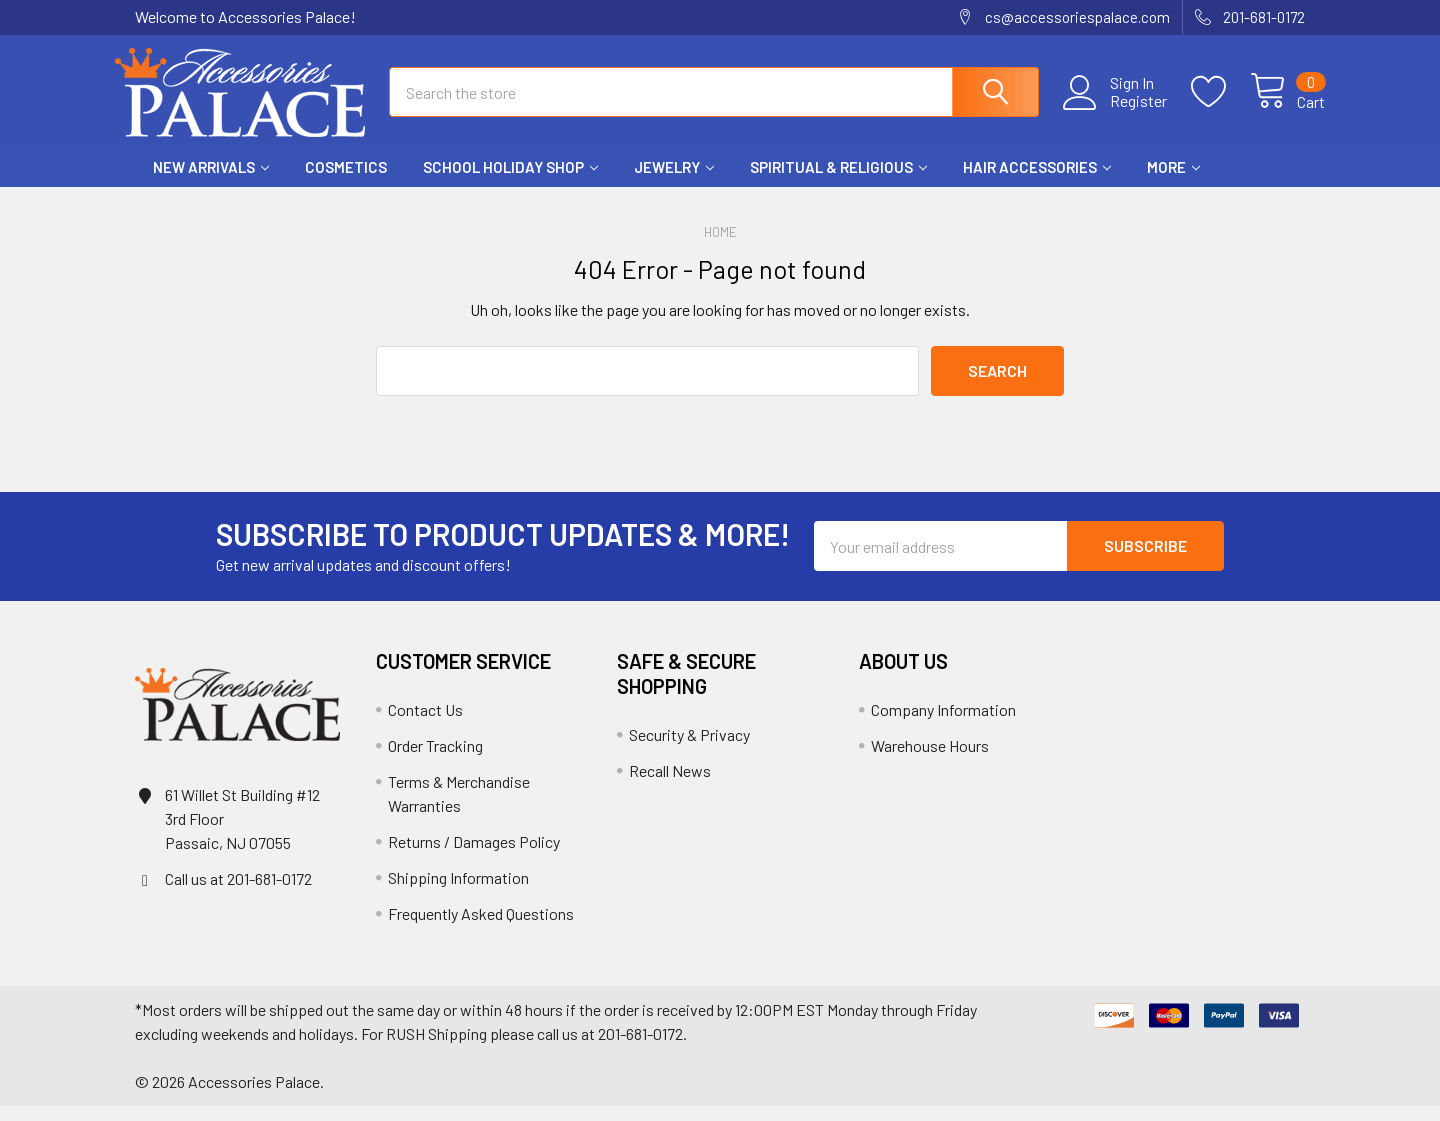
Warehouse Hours (930, 760)
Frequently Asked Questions (481, 928)
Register (1118, 111)
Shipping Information (458, 892)
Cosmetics (346, 183)
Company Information (943, 724)
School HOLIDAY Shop (510, 183)
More (1173, 183)
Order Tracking (435, 760)
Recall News (670, 785)
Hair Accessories (1037, 183)
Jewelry (674, 183)
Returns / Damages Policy (474, 856)
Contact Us (425, 724)
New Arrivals (211, 183)
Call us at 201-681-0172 (238, 893)
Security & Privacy (689, 749)
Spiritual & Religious (838, 183)
